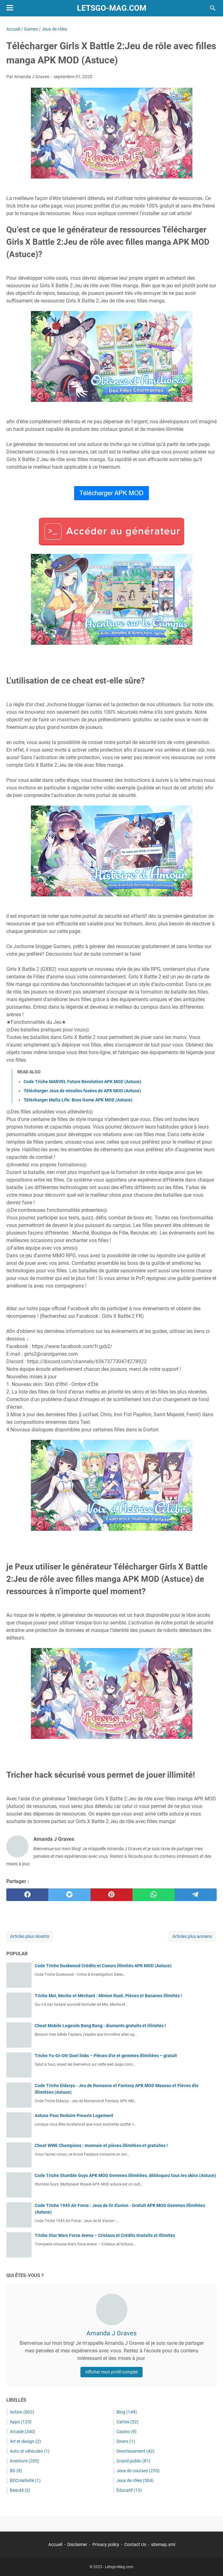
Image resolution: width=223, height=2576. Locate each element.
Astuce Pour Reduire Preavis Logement (74, 2115)
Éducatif (129, 2490)
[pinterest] (111, 1894)
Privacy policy (105, 2544)
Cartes (127, 2421)
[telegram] (196, 1894)
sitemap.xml (163, 2544)
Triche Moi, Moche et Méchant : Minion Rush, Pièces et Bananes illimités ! (108, 1995)
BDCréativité (25, 2480)
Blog (126, 2412)
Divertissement (135, 2451)
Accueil (55, 2544)
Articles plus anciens (192, 1936)
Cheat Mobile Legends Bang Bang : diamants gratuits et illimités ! (100, 2025)
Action (22, 2412)
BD (16, 2470)
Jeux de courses (138, 2470)
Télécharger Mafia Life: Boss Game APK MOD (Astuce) (78, 1099)
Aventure (24, 2460)
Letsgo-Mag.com (111, 8)
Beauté (20, 2490)
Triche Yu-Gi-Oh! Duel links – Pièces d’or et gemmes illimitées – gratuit (106, 2055)
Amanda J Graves (111, 2333)
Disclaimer (77, 2544)
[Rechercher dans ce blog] (213, 8)
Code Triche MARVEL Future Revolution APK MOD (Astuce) (82, 1081)
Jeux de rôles (135, 2480)
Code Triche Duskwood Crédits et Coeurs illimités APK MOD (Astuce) (103, 1965)
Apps (21, 2421)
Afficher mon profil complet (111, 2371)
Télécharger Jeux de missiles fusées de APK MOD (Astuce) (82, 1090)
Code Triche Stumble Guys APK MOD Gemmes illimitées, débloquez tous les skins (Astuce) (125, 2175)
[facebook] (27, 1894)
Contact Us (135, 2544)
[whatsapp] (153, 1894)
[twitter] (69, 1894)
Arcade (22, 2431)
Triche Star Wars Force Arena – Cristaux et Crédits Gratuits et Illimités (105, 2235)
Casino (126, 2431)
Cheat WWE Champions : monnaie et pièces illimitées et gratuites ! (101, 2145)
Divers (125, 2441)
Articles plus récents (29, 1936)
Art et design (25, 2441)
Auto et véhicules (30, 2451)
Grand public (133, 2460)
